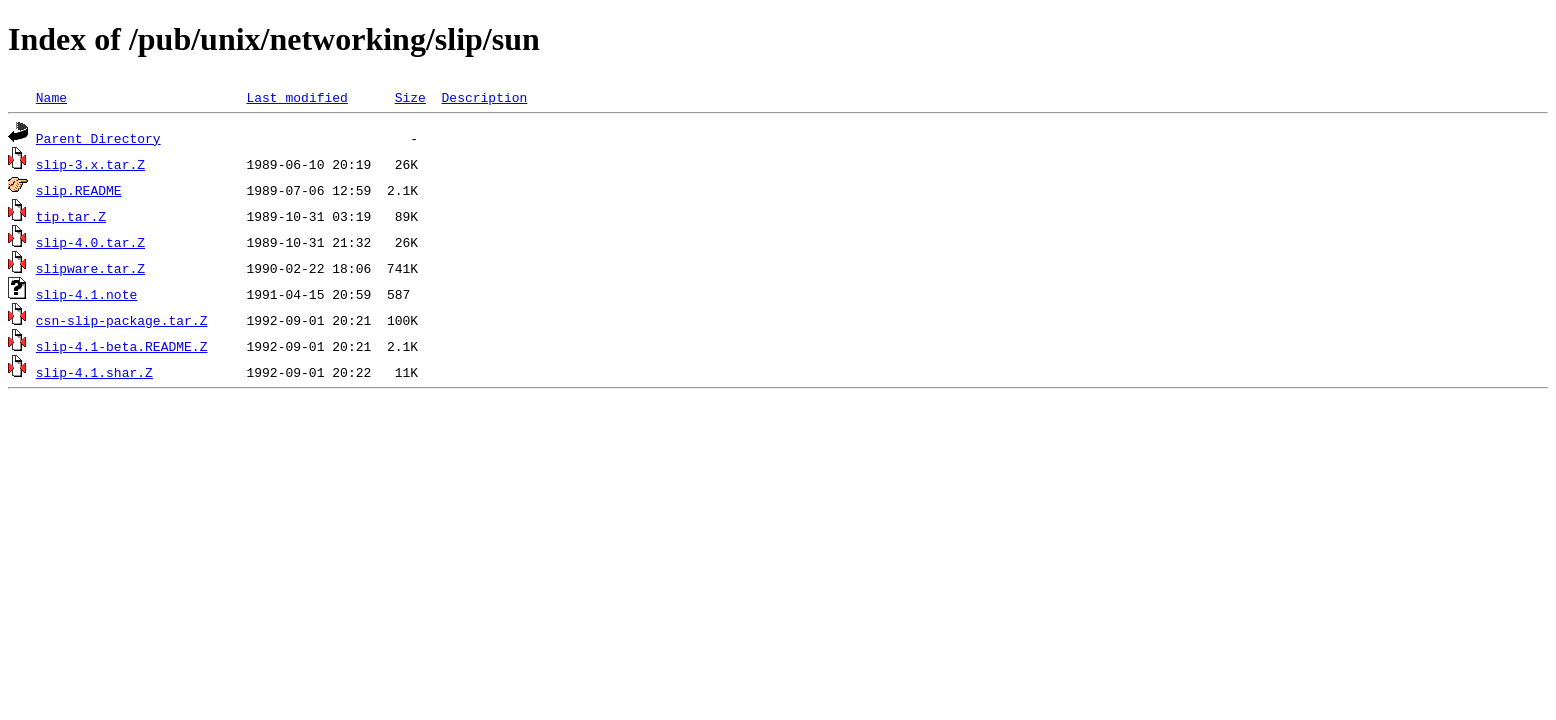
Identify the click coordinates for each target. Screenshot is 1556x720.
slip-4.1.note (86, 294)
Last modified (296, 97)
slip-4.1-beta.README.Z (122, 346)
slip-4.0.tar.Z (90, 242)
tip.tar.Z (71, 216)
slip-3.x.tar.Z (90, 164)
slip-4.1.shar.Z (94, 372)
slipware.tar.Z (90, 268)
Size (410, 97)
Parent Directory (98, 138)
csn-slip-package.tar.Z (122, 320)
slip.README (79, 190)
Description (484, 97)
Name (51, 97)
